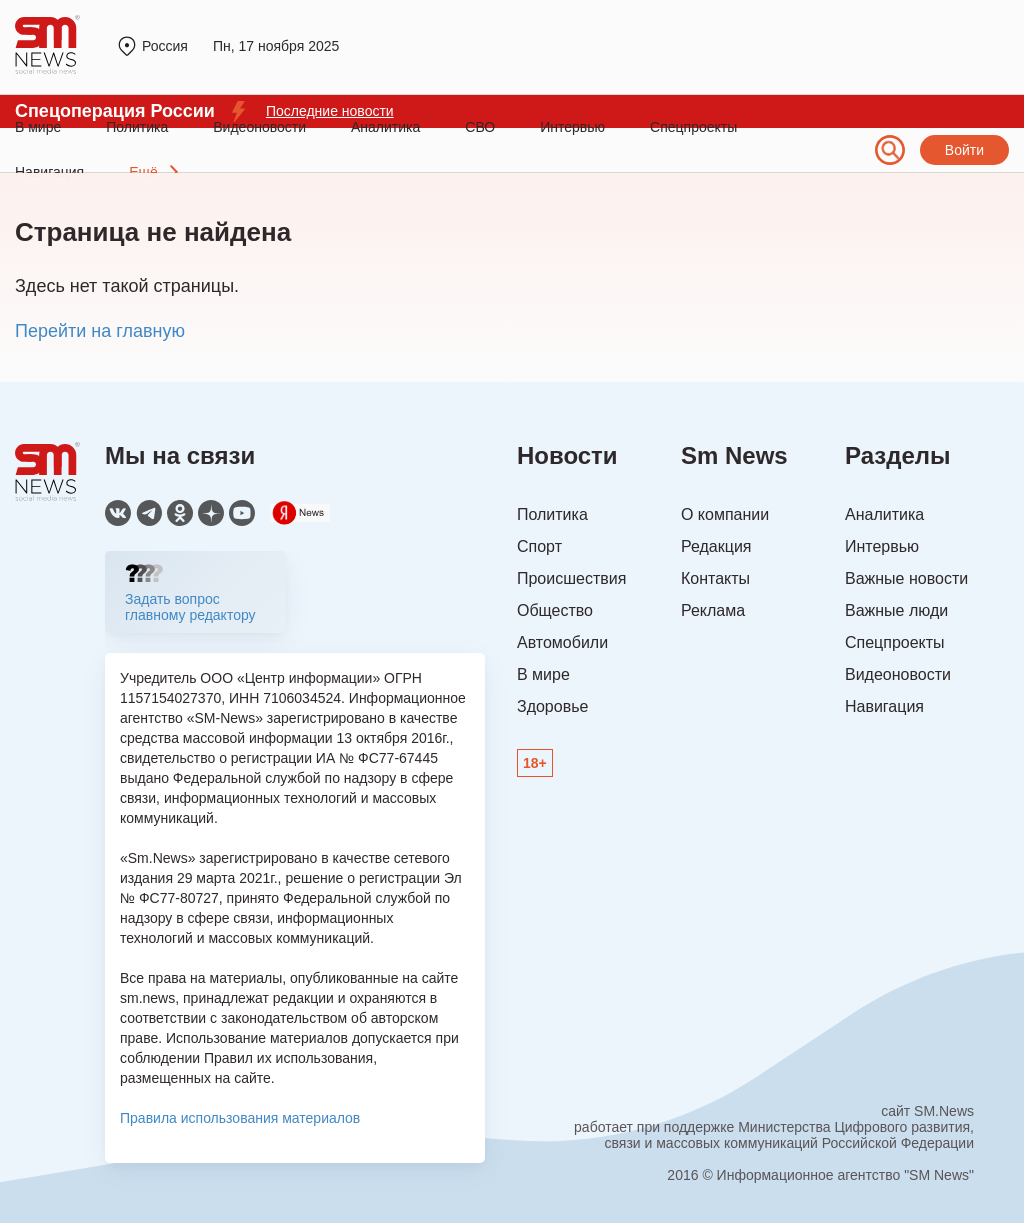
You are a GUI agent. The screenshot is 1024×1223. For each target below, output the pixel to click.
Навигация (884, 706)
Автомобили (562, 642)
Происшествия (571, 578)
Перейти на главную (100, 331)
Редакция (716, 546)
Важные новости (906, 578)
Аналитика (385, 127)
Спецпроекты (693, 127)
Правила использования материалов (240, 1118)
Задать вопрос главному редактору (190, 607)
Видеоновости (259, 127)
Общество (555, 610)
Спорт (539, 546)
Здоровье (552, 706)
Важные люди (896, 610)
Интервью (572, 127)
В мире (38, 127)
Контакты (715, 578)
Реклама (713, 610)
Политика (137, 127)
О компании (725, 514)
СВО (480, 127)
